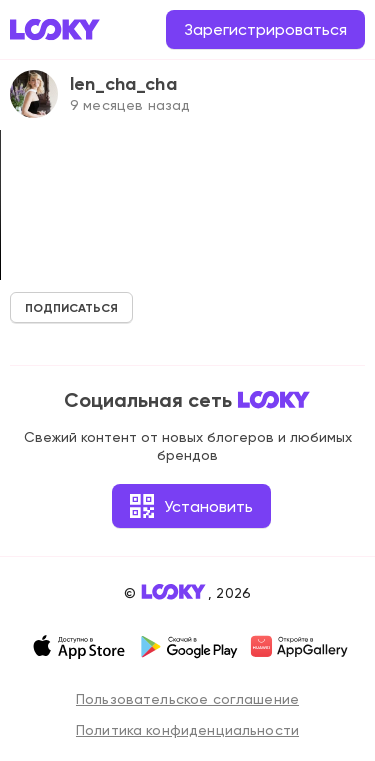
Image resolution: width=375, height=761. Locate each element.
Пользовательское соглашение (187, 699)
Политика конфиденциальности (187, 730)
